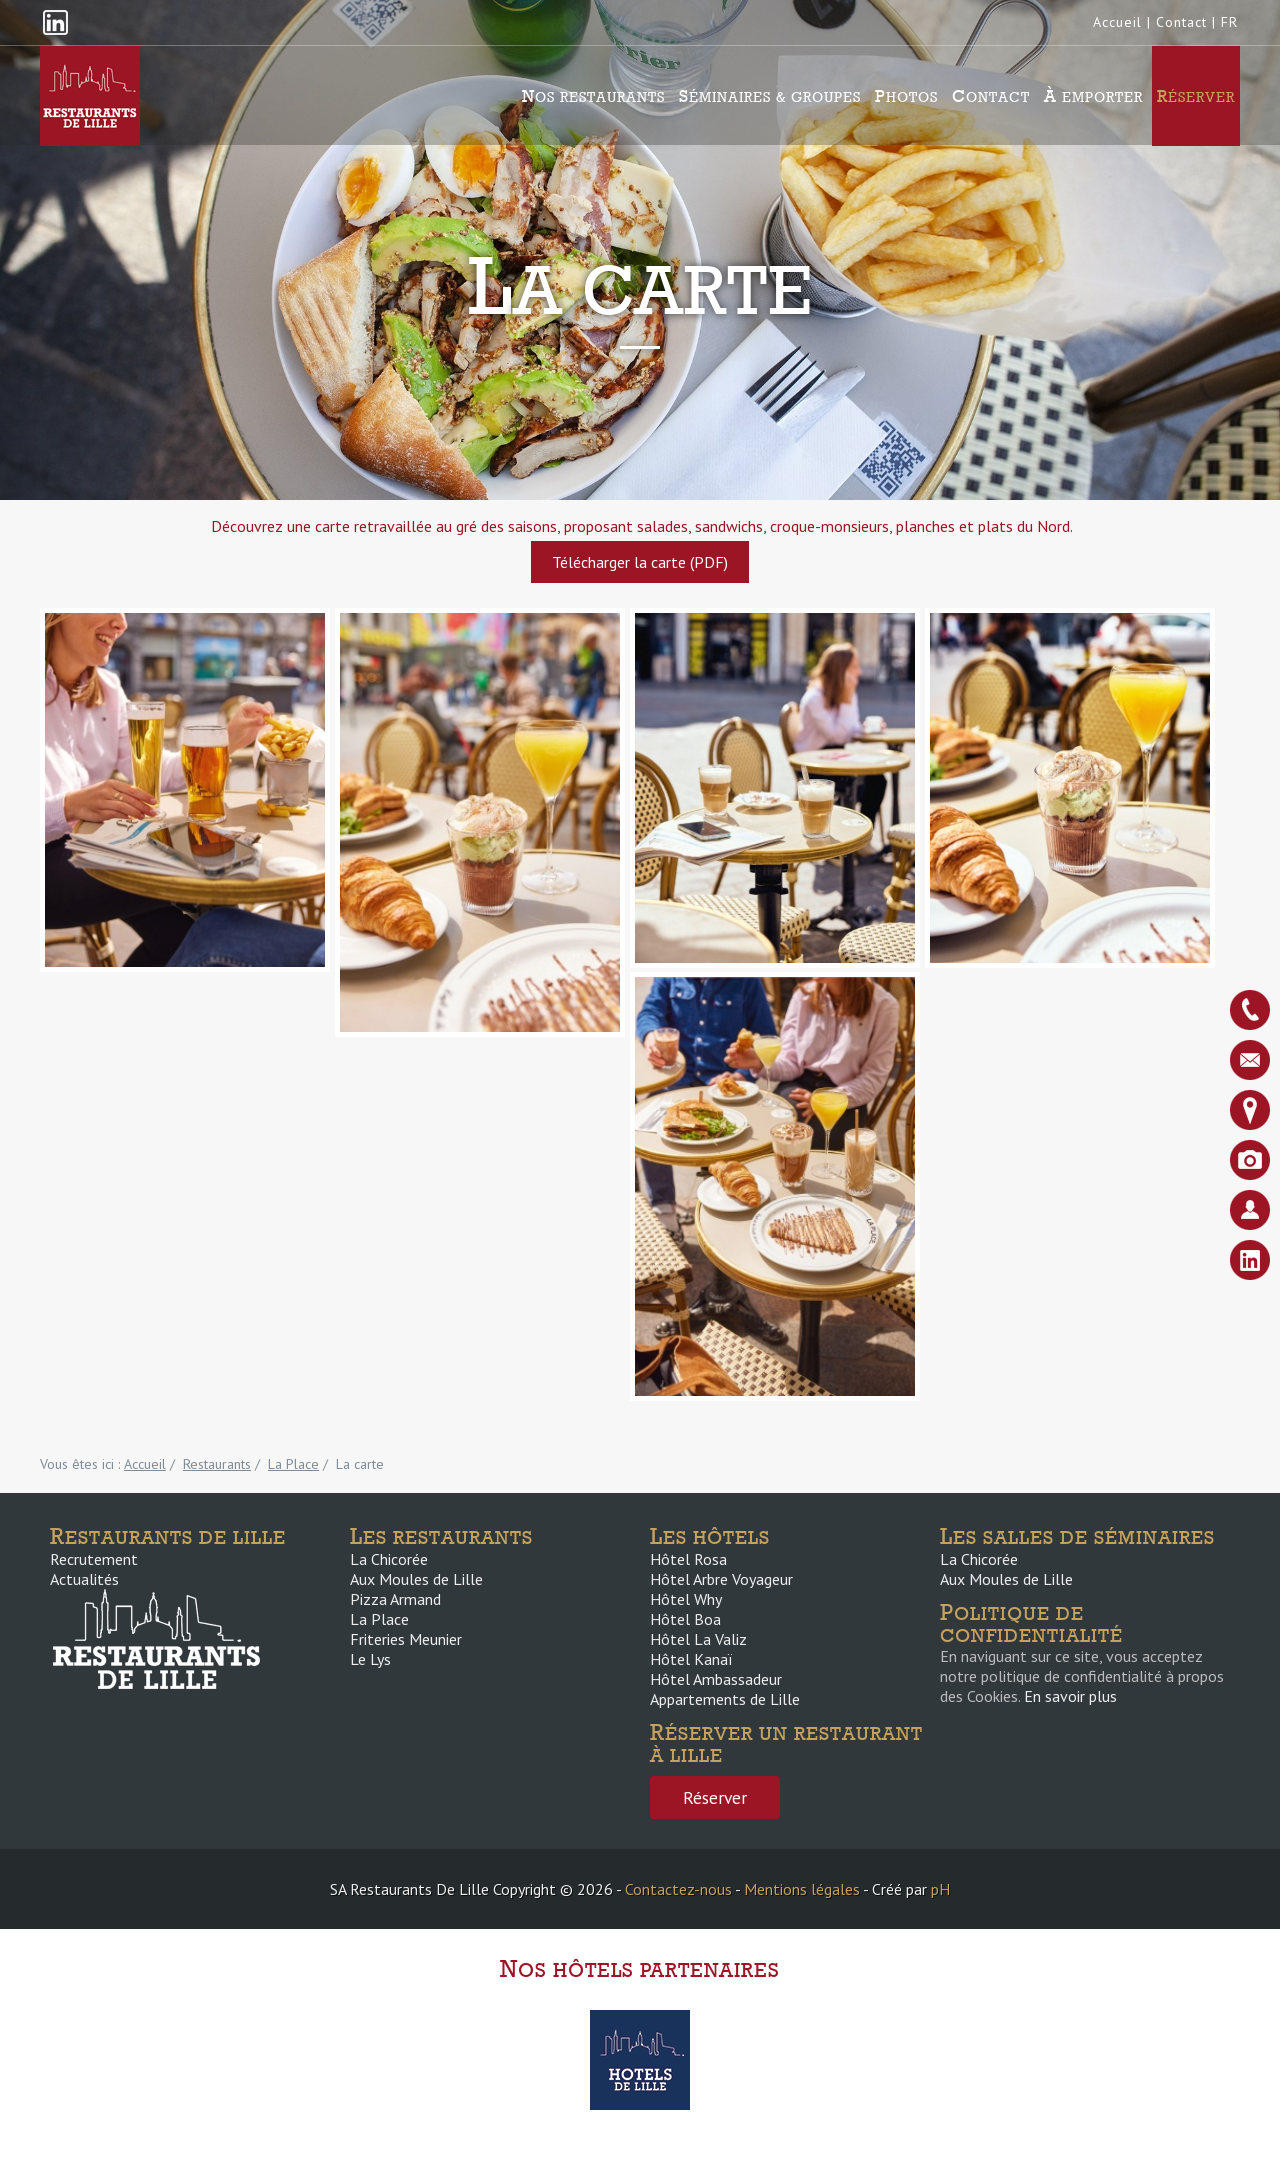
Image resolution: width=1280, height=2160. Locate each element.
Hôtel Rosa (688, 1559)
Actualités (84, 1579)
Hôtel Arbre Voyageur (721, 1579)
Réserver (1196, 96)
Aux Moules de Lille (416, 1579)
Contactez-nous (678, 1889)
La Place (379, 1619)
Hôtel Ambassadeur (716, 1679)
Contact (1181, 22)
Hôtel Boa (685, 1619)
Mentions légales (802, 1889)
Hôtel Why (686, 1599)
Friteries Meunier (406, 1639)
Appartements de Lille (725, 1699)
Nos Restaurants (593, 96)
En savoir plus (1070, 1696)
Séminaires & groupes (770, 96)
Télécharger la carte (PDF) (640, 562)
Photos (906, 96)
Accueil (1117, 22)
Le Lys (370, 1659)
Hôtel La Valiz (698, 1639)
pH (940, 1889)
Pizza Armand (395, 1599)
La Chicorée (389, 1559)
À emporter (1093, 96)
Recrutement (94, 1559)
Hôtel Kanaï (691, 1659)
